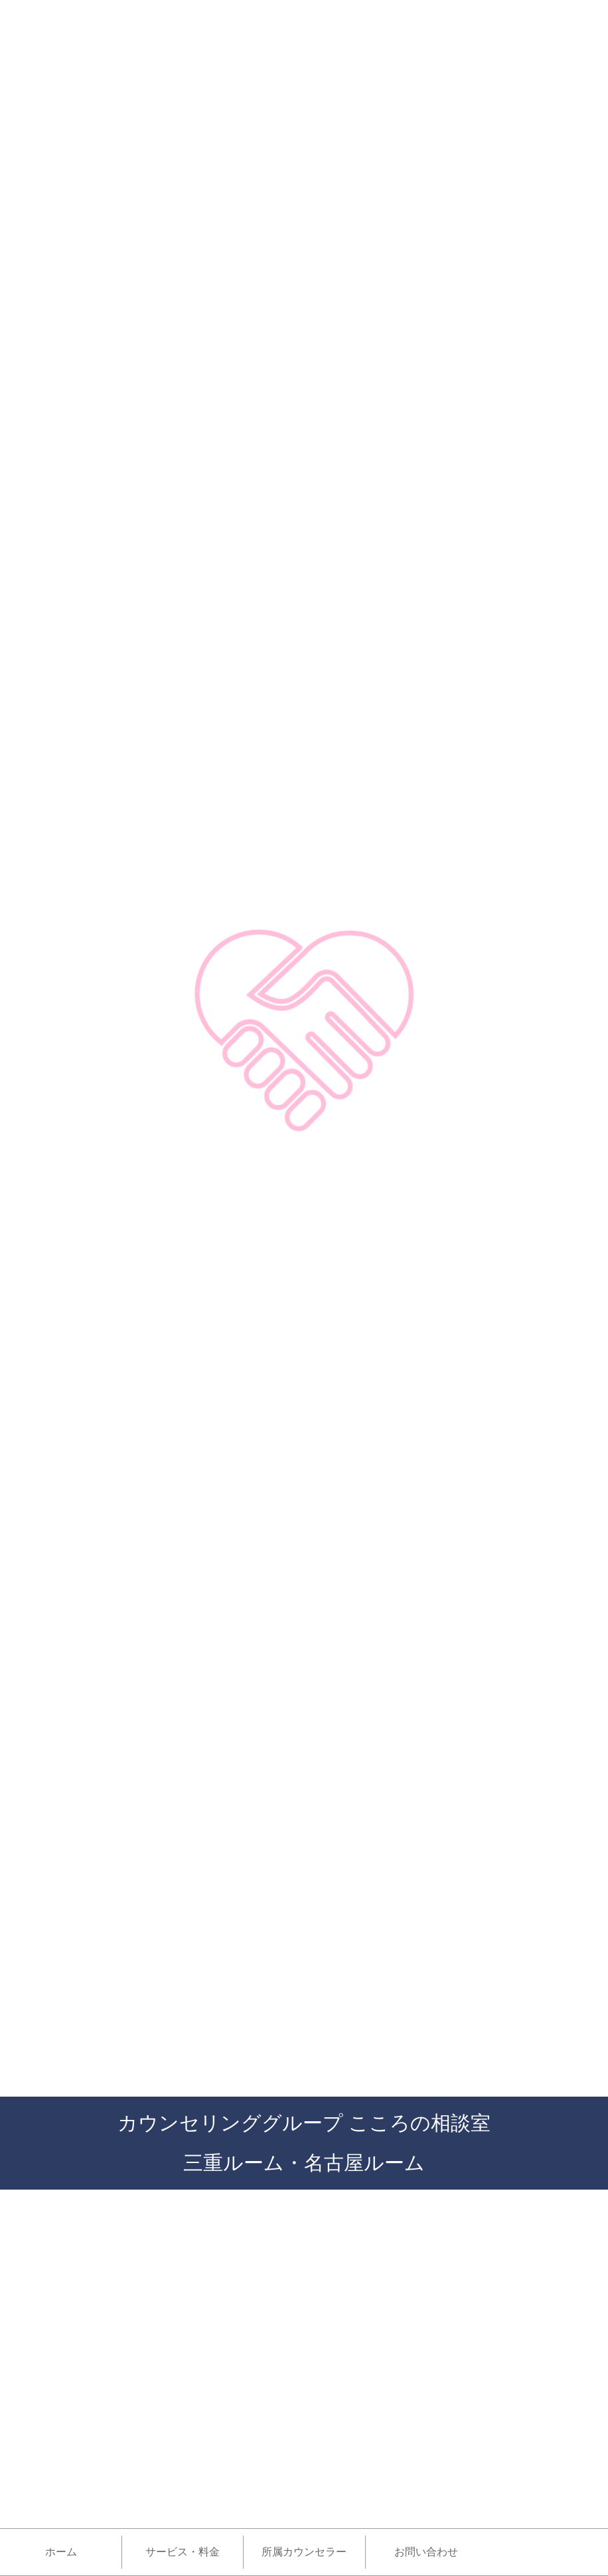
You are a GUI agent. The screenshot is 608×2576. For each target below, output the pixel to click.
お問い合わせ (426, 2551)
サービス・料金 (182, 2551)
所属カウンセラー (304, 2551)
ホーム (61, 2551)
